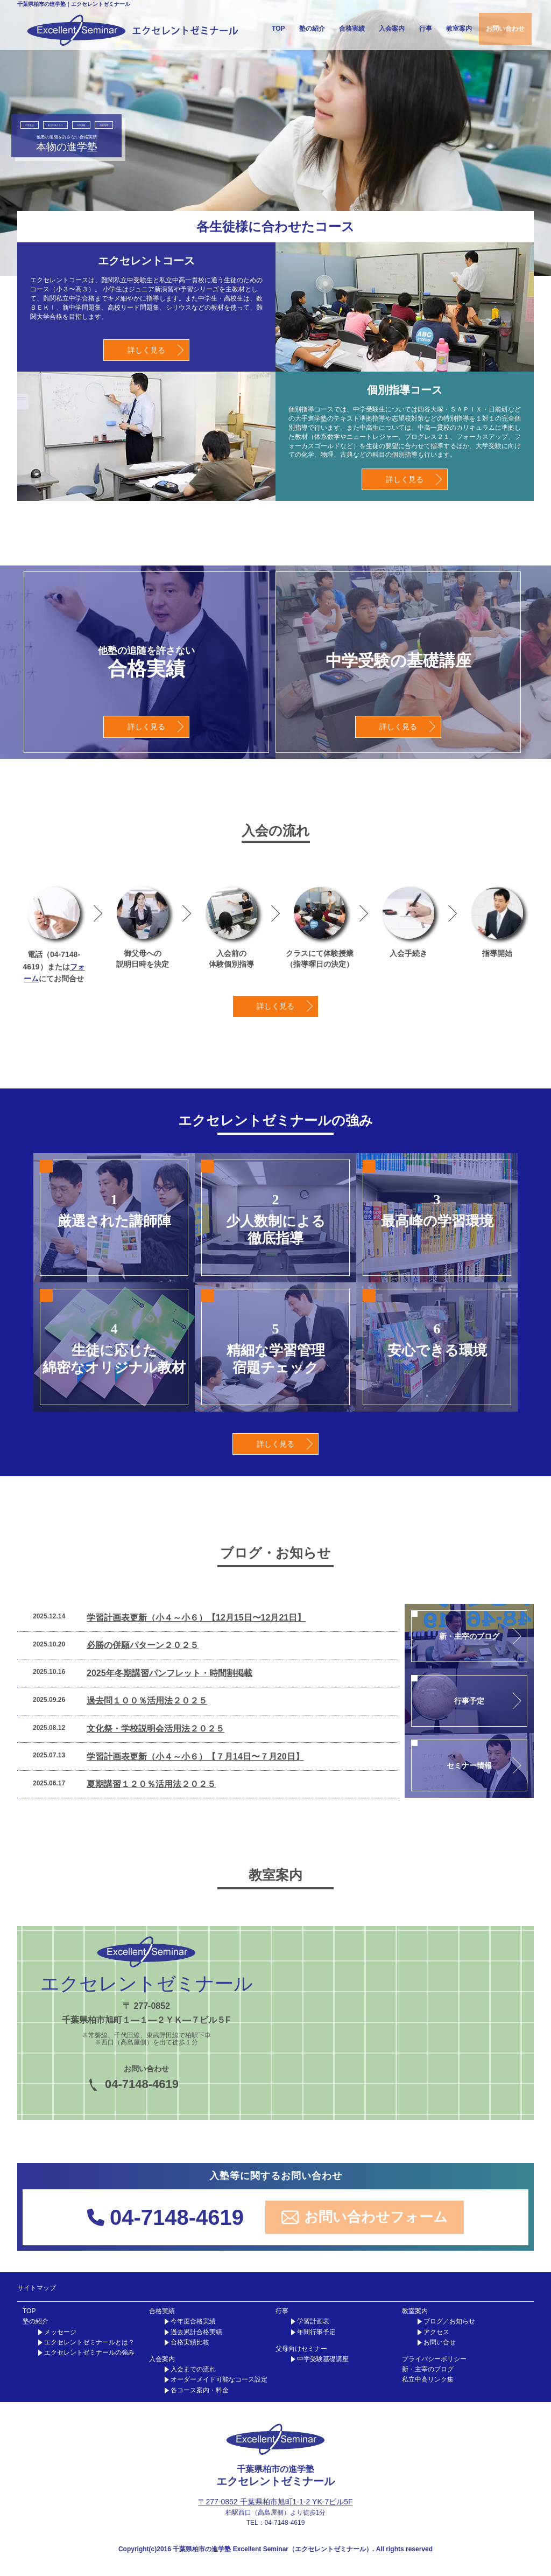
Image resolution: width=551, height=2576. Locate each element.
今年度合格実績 (193, 2321)
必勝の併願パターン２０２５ (143, 1645)
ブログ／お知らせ (449, 2321)
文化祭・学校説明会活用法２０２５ (155, 1728)
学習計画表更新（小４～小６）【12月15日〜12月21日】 (196, 1617)
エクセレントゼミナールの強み (89, 2352)
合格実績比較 (190, 2342)
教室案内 (459, 28)
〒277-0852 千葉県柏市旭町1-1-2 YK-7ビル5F (275, 2501)
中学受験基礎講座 (323, 2359)
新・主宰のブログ (428, 2369)
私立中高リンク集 (428, 2379)
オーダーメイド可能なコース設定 (219, 2379)
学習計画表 (313, 2321)
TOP (278, 28)
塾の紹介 (312, 28)
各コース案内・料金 (200, 2390)
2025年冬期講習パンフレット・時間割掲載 (169, 1673)
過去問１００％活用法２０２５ (147, 1700)
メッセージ (60, 2332)
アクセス (436, 2332)
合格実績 (352, 28)
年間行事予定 (316, 2332)
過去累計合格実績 (196, 2332)
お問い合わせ (505, 28)
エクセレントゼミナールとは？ (89, 2342)
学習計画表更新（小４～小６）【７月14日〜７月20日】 (195, 1756)
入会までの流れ (193, 2369)
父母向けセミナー (301, 2348)
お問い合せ (439, 2342)
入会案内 (392, 28)
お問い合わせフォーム (364, 2217)
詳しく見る (146, 350)
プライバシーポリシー (434, 2359)
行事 (425, 28)
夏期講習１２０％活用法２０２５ (151, 1784)
